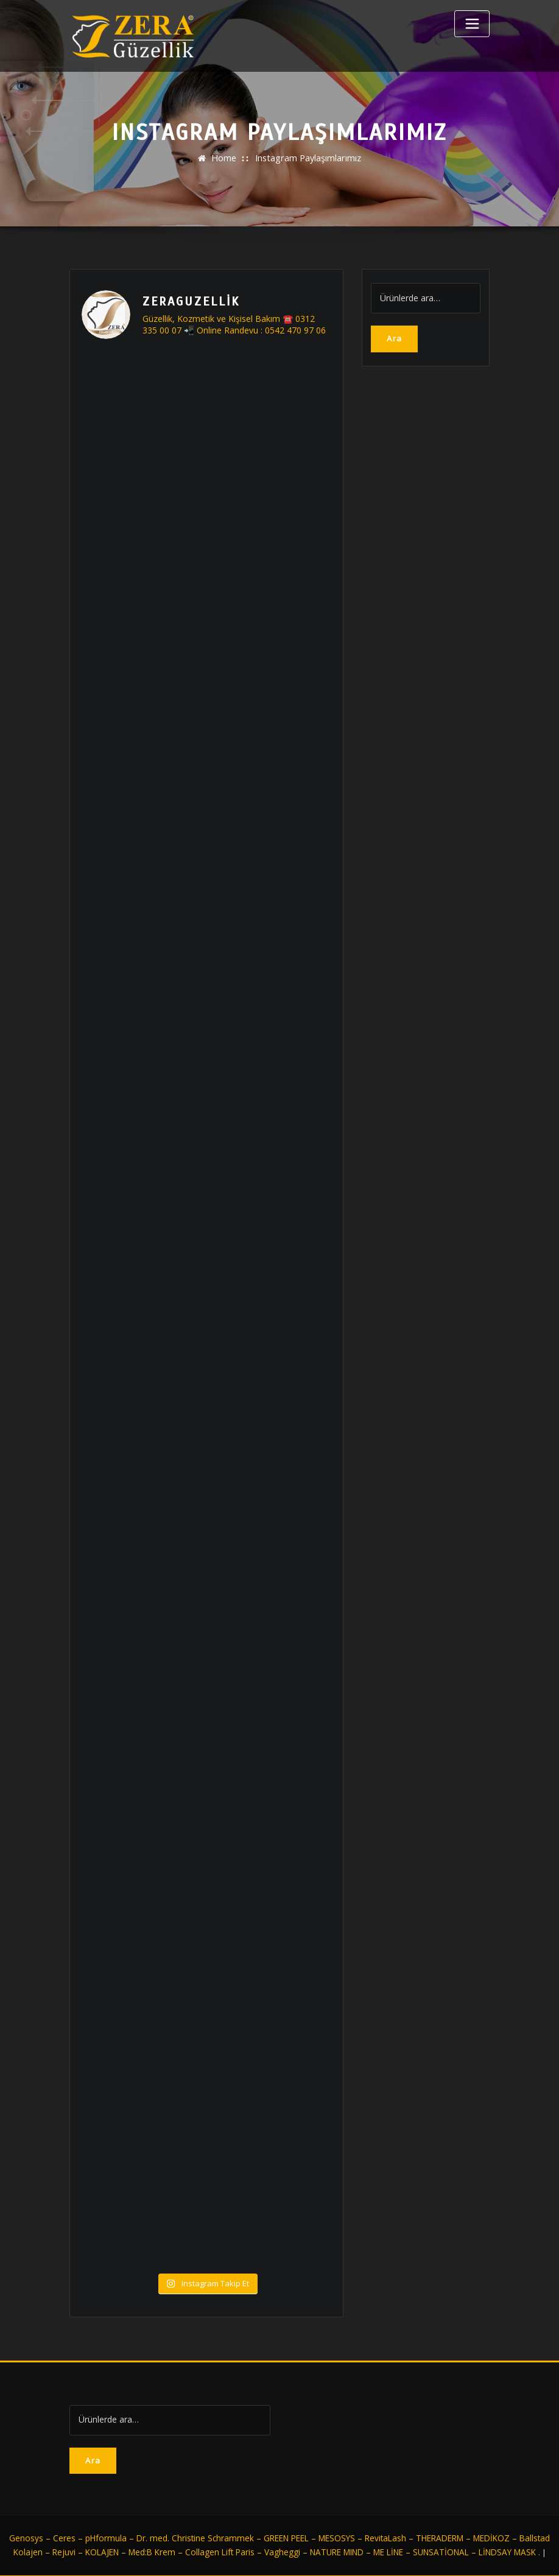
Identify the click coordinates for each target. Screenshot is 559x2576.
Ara (394, 338)
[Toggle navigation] (472, 23)
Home (225, 158)
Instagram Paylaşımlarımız (308, 158)
